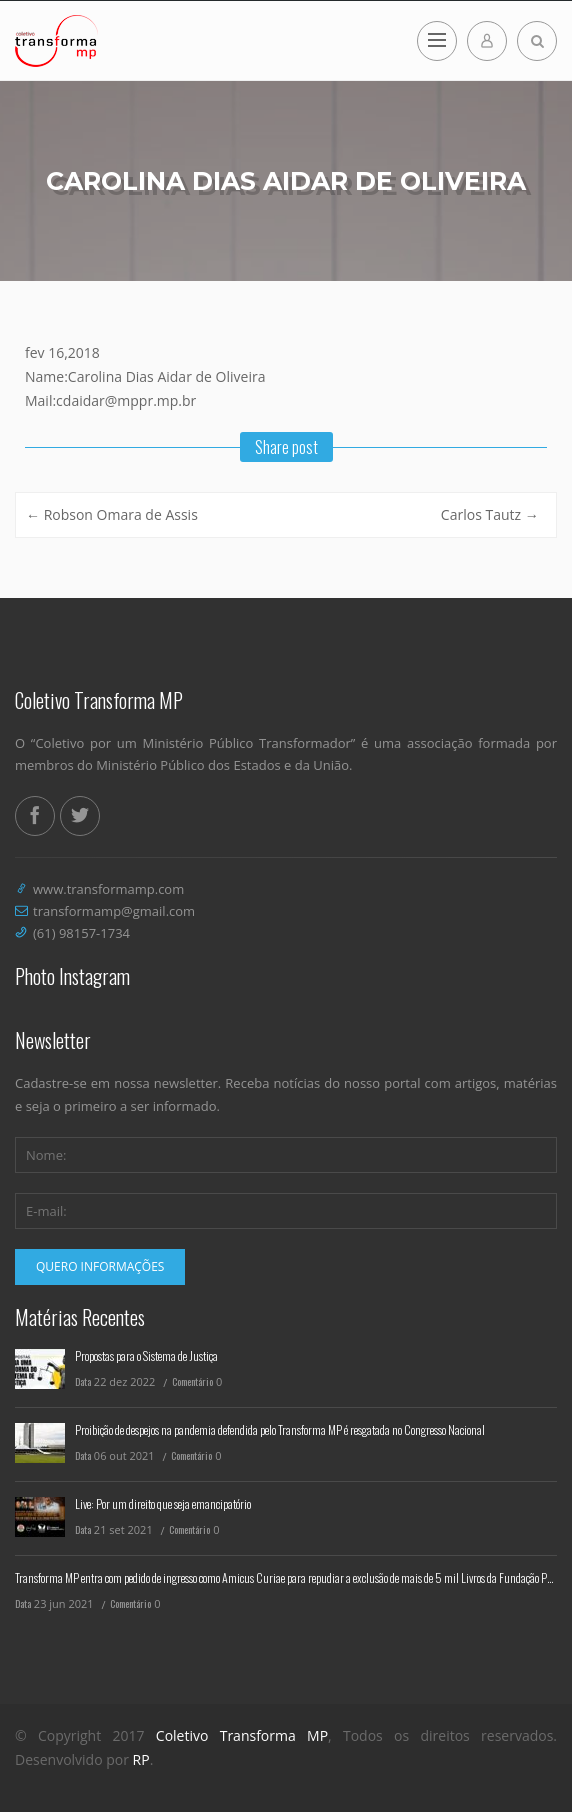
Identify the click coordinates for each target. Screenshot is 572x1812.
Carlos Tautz (490, 514)
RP (141, 1759)
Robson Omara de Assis (112, 514)
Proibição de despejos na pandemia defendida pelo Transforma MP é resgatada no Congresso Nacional (280, 1429)
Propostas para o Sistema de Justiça (146, 1355)
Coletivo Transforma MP (242, 1735)
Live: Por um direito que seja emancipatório (163, 1503)
